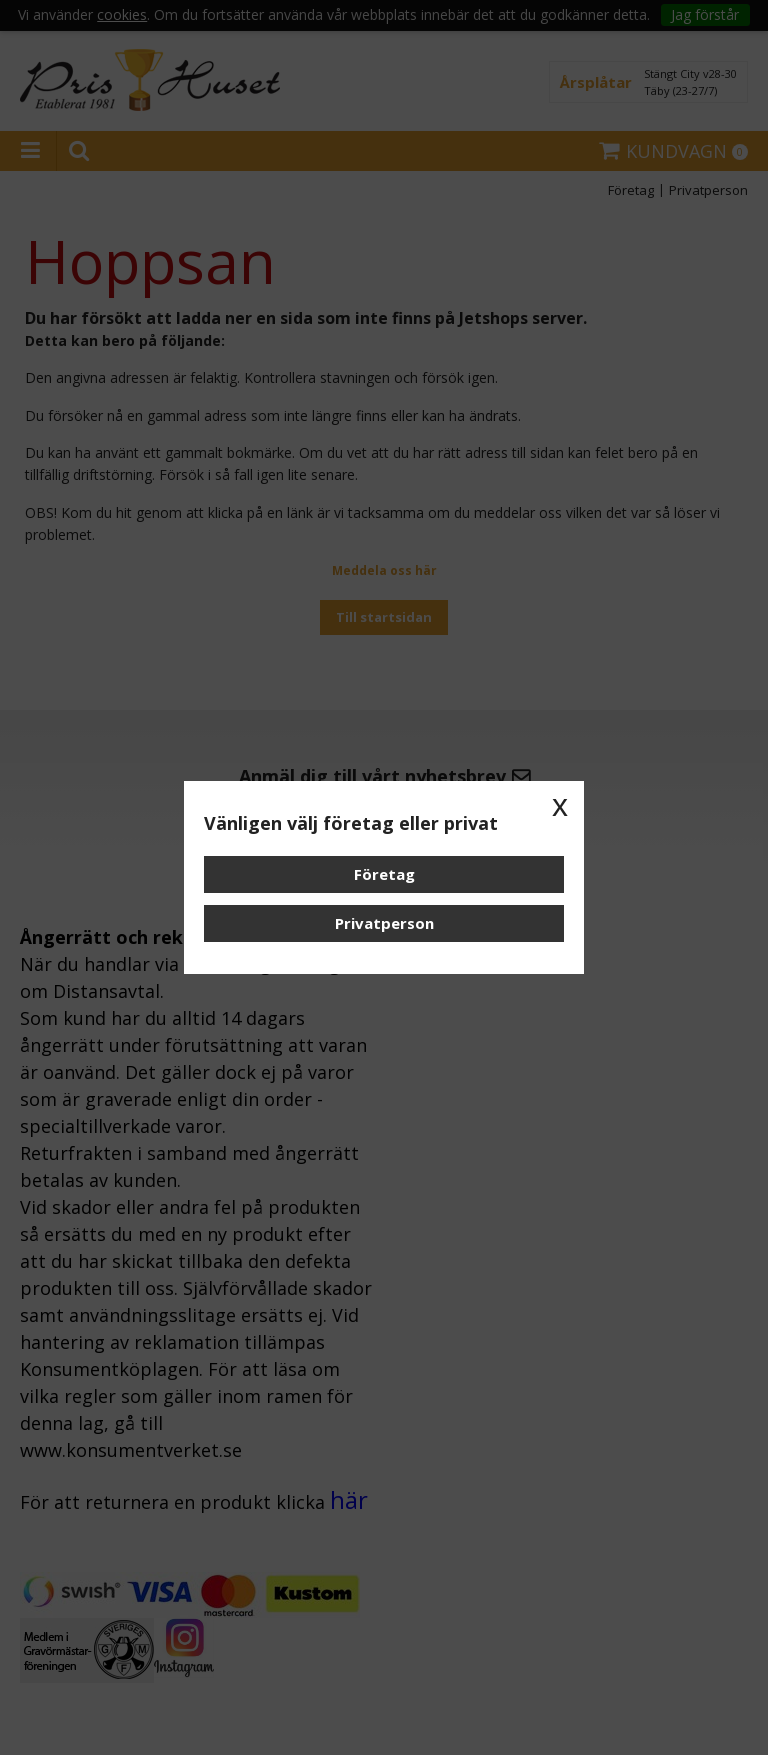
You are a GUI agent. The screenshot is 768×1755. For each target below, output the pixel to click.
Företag (384, 874)
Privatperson (384, 923)
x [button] (560, 805)
